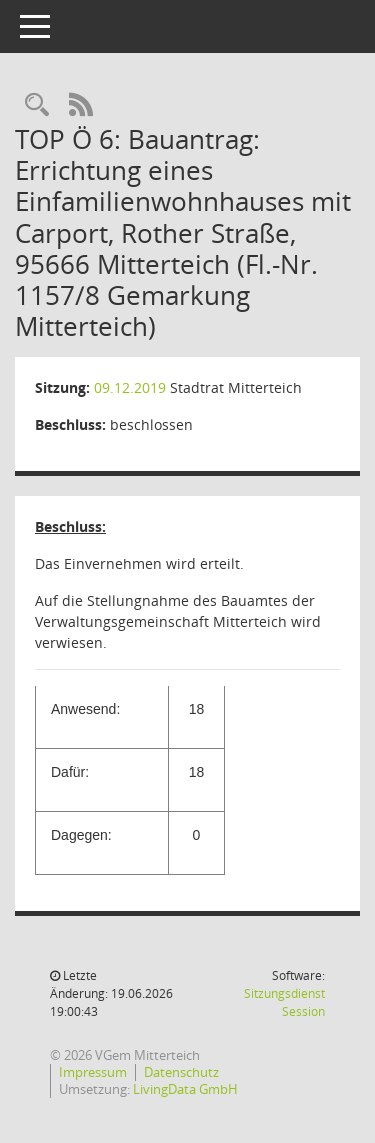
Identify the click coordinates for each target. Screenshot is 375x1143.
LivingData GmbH (185, 1089)
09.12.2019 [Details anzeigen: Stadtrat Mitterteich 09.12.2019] (130, 387)
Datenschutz (181, 1072)
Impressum (93, 1072)
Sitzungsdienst (284, 1002)
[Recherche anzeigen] (37, 105)
